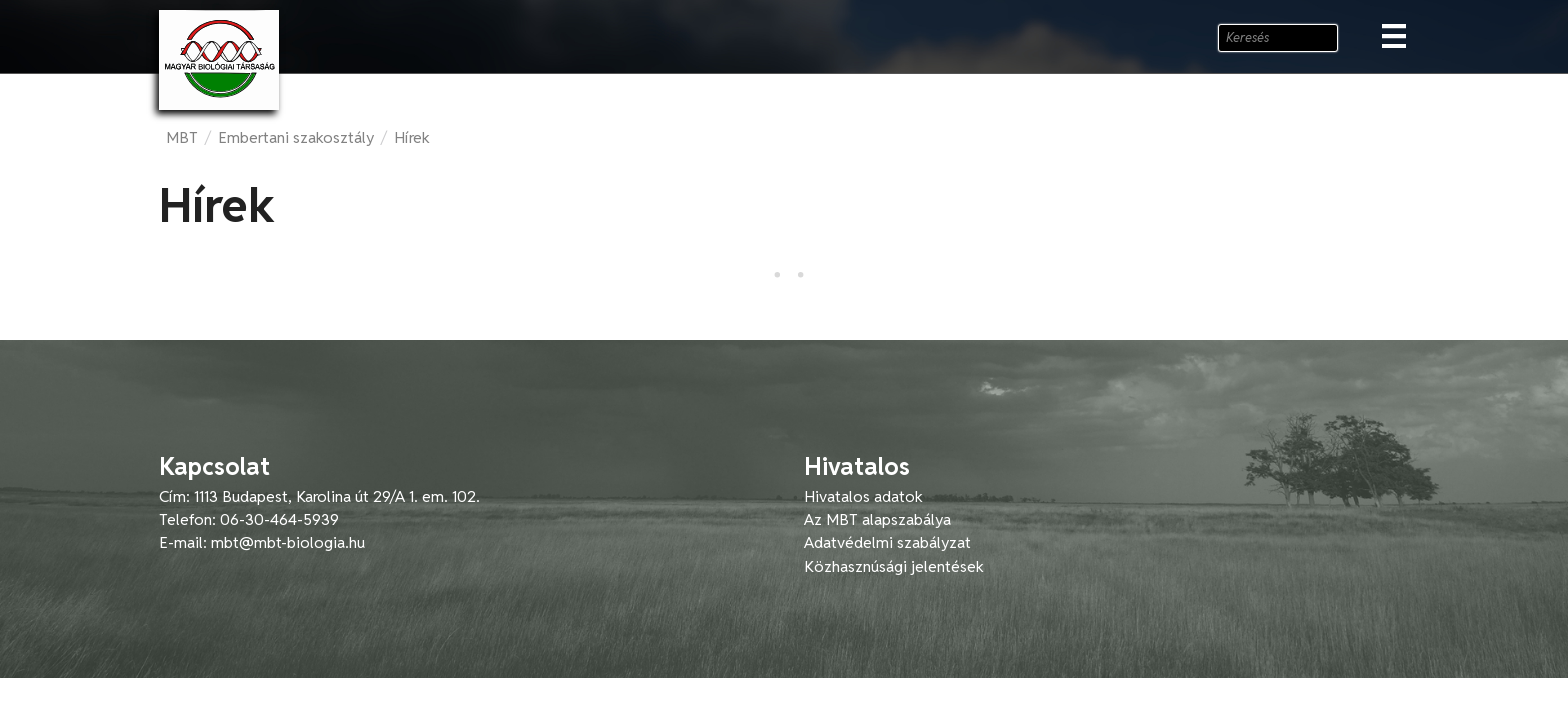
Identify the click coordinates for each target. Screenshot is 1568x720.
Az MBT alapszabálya (877, 519)
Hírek (412, 137)
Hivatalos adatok (863, 496)
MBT (182, 137)
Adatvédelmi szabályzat (887, 542)
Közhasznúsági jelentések (894, 566)
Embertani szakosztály (296, 137)
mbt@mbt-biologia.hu (288, 542)
